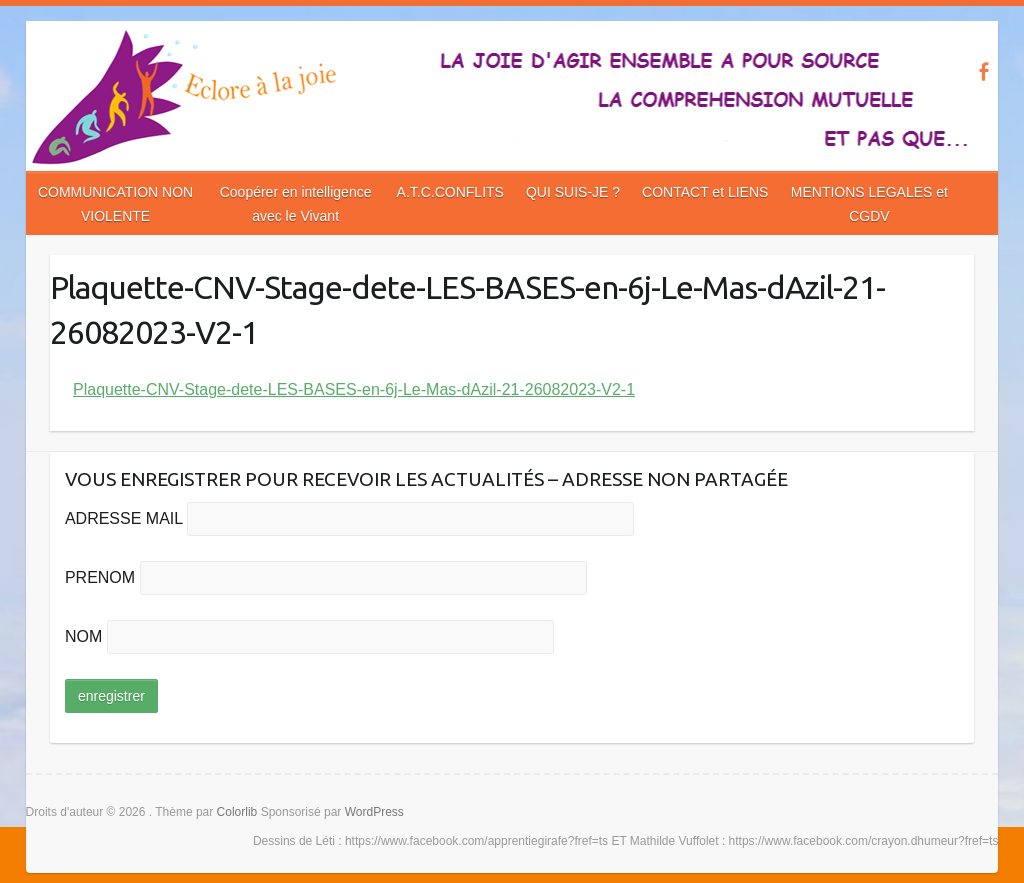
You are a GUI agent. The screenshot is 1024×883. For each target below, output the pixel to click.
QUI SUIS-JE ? (573, 192)
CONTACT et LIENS (705, 192)
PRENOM (100, 577)
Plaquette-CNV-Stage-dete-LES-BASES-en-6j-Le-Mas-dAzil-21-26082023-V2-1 (354, 389)
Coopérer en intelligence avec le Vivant (296, 204)
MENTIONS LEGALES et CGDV (869, 204)
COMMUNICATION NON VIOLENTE (115, 204)
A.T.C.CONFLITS (450, 192)
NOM (83, 636)
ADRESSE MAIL (124, 518)
